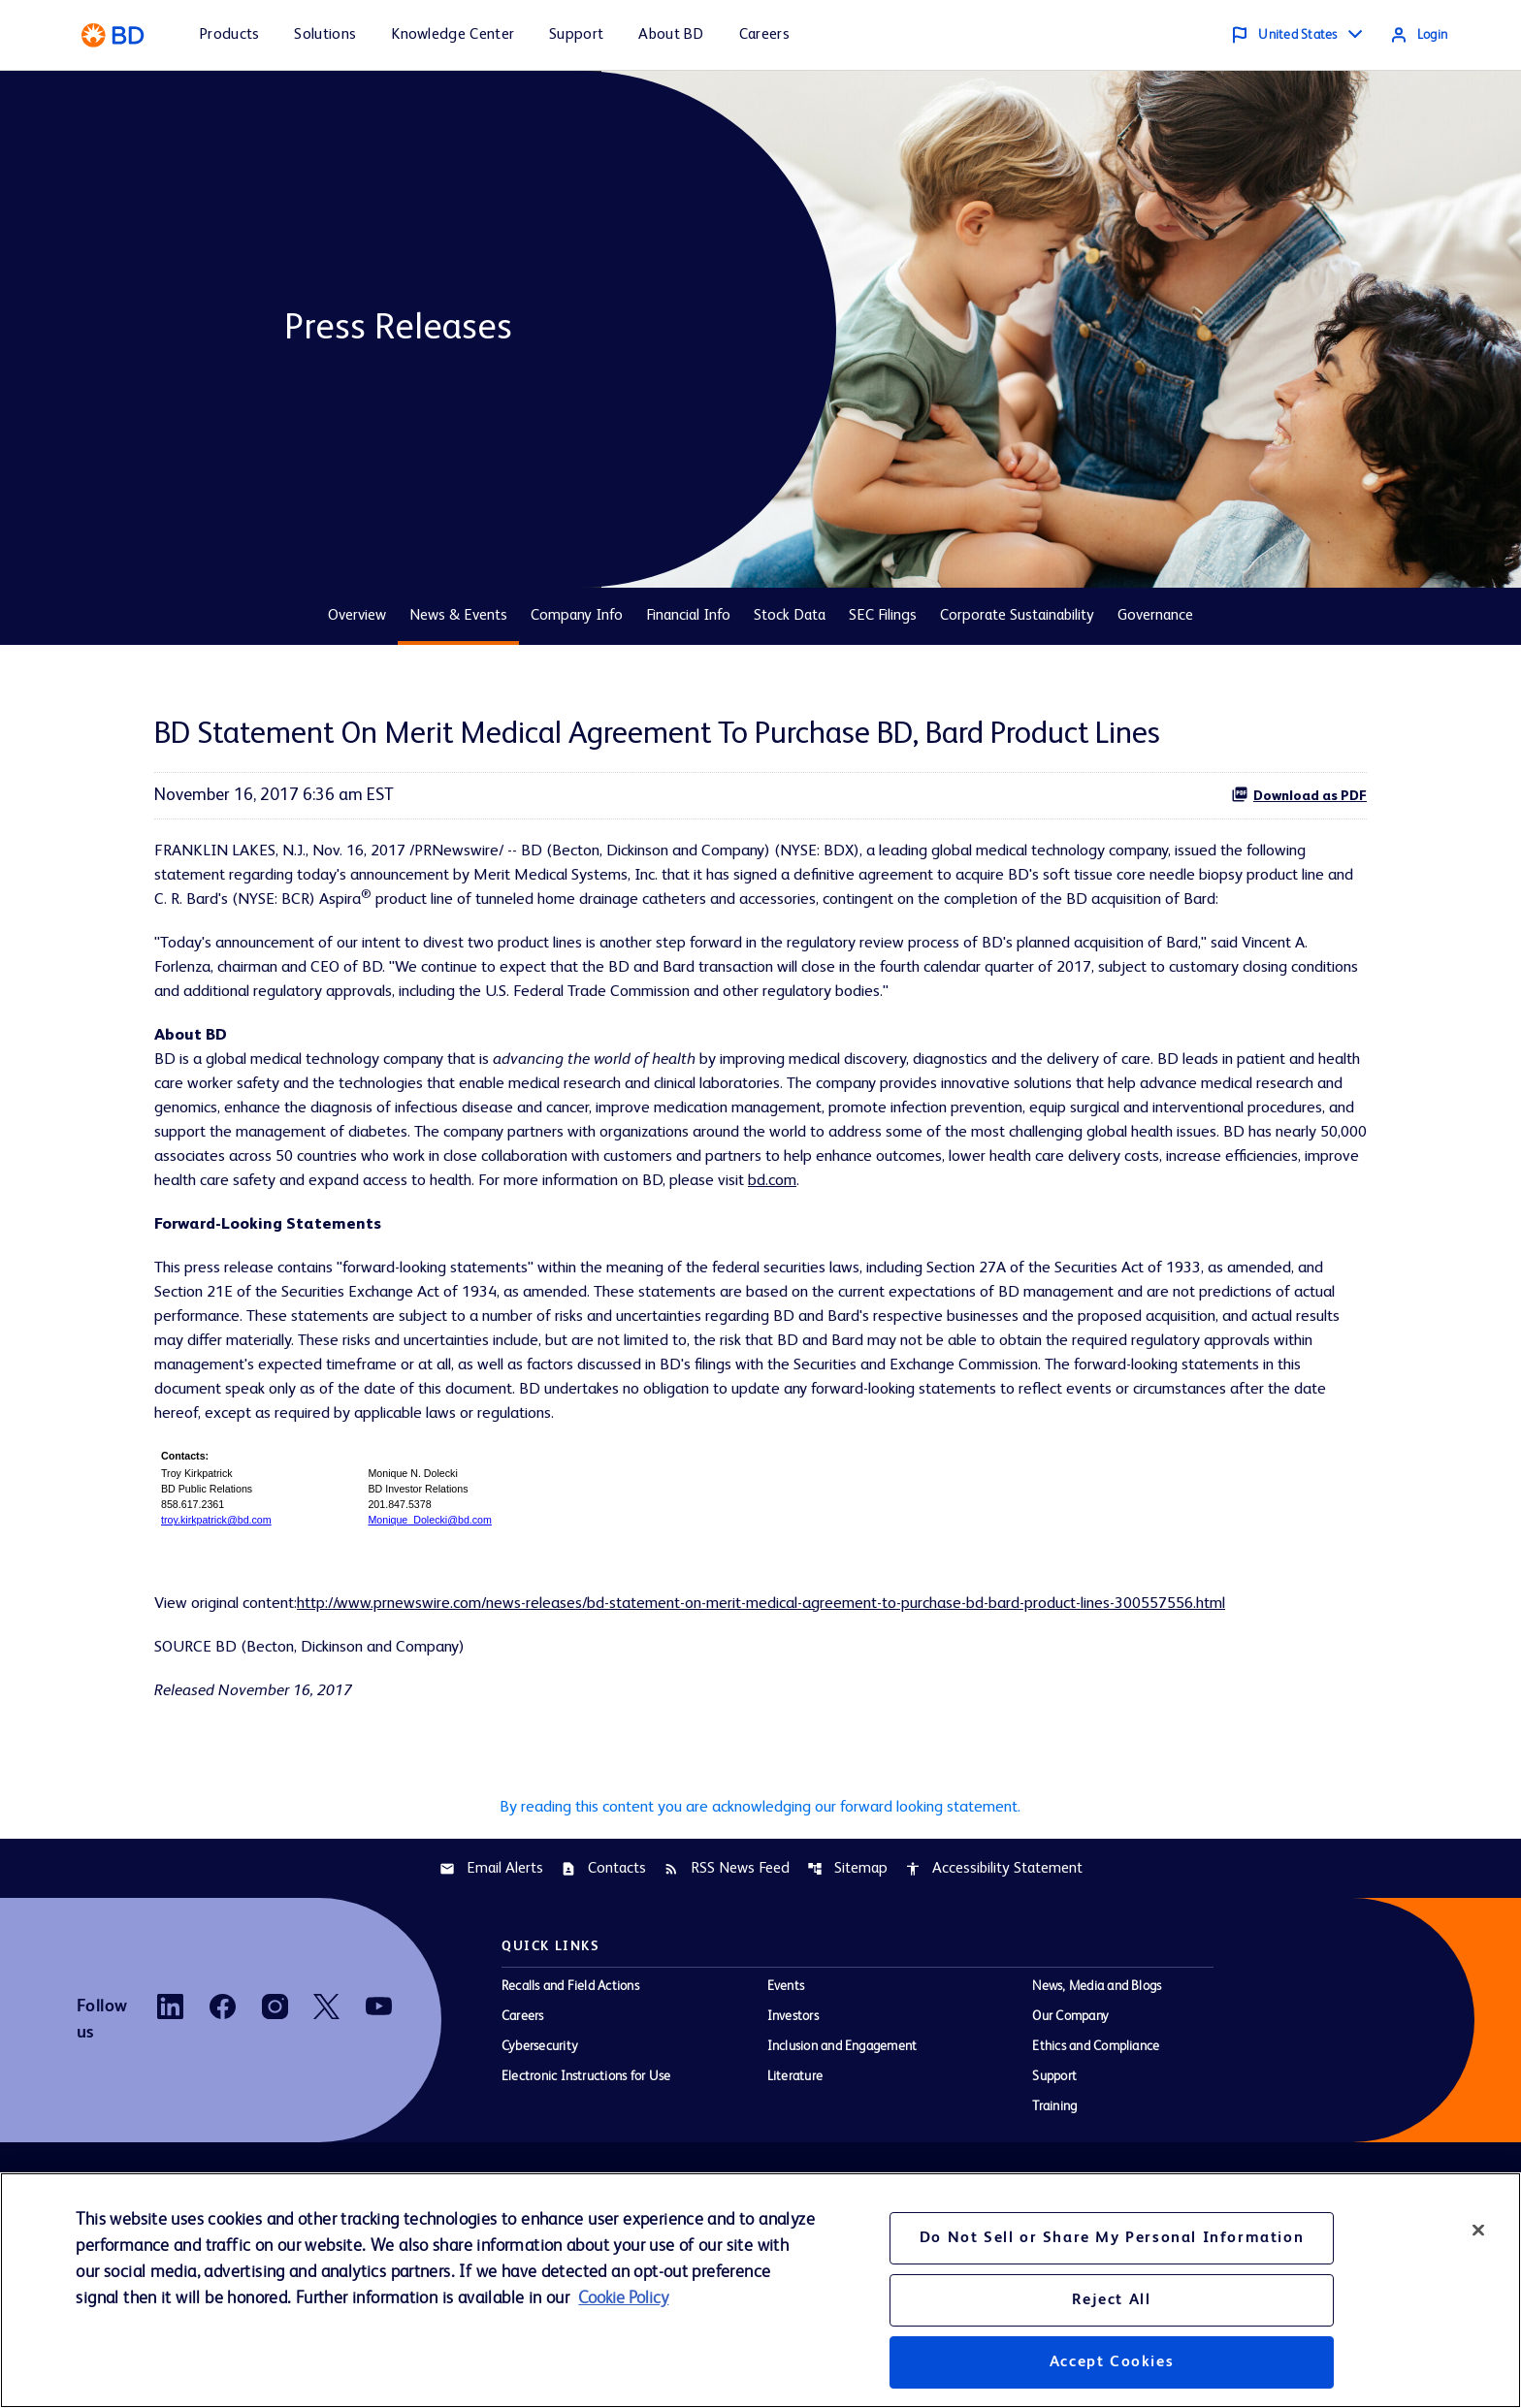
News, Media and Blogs (1096, 2091)
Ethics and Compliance (1095, 2151)
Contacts (603, 1972)
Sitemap (847, 1972)
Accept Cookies (1112, 2362)
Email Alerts (491, 1972)
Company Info (577, 616)
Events (785, 2091)
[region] (760, 2290)
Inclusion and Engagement (842, 2151)
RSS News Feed (726, 1972)
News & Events (458, 616)
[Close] (1478, 2229)
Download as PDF (1299, 794)
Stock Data (789, 616)
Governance (1155, 616)
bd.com (410, 1257)
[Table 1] (760, 1579)
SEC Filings (883, 616)
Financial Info (688, 616)
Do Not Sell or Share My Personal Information (1112, 2238)
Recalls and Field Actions (570, 2091)
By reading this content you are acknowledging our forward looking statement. (760, 1908)
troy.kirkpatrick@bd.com (216, 1613)
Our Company (1070, 2121)
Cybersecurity (540, 2151)
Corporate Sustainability (1017, 616)
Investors (793, 2121)
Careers (523, 2121)
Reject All (1111, 2300)
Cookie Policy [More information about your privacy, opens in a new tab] (623, 2298)
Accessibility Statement (994, 1972)
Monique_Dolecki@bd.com (430, 1613)
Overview (357, 616)
